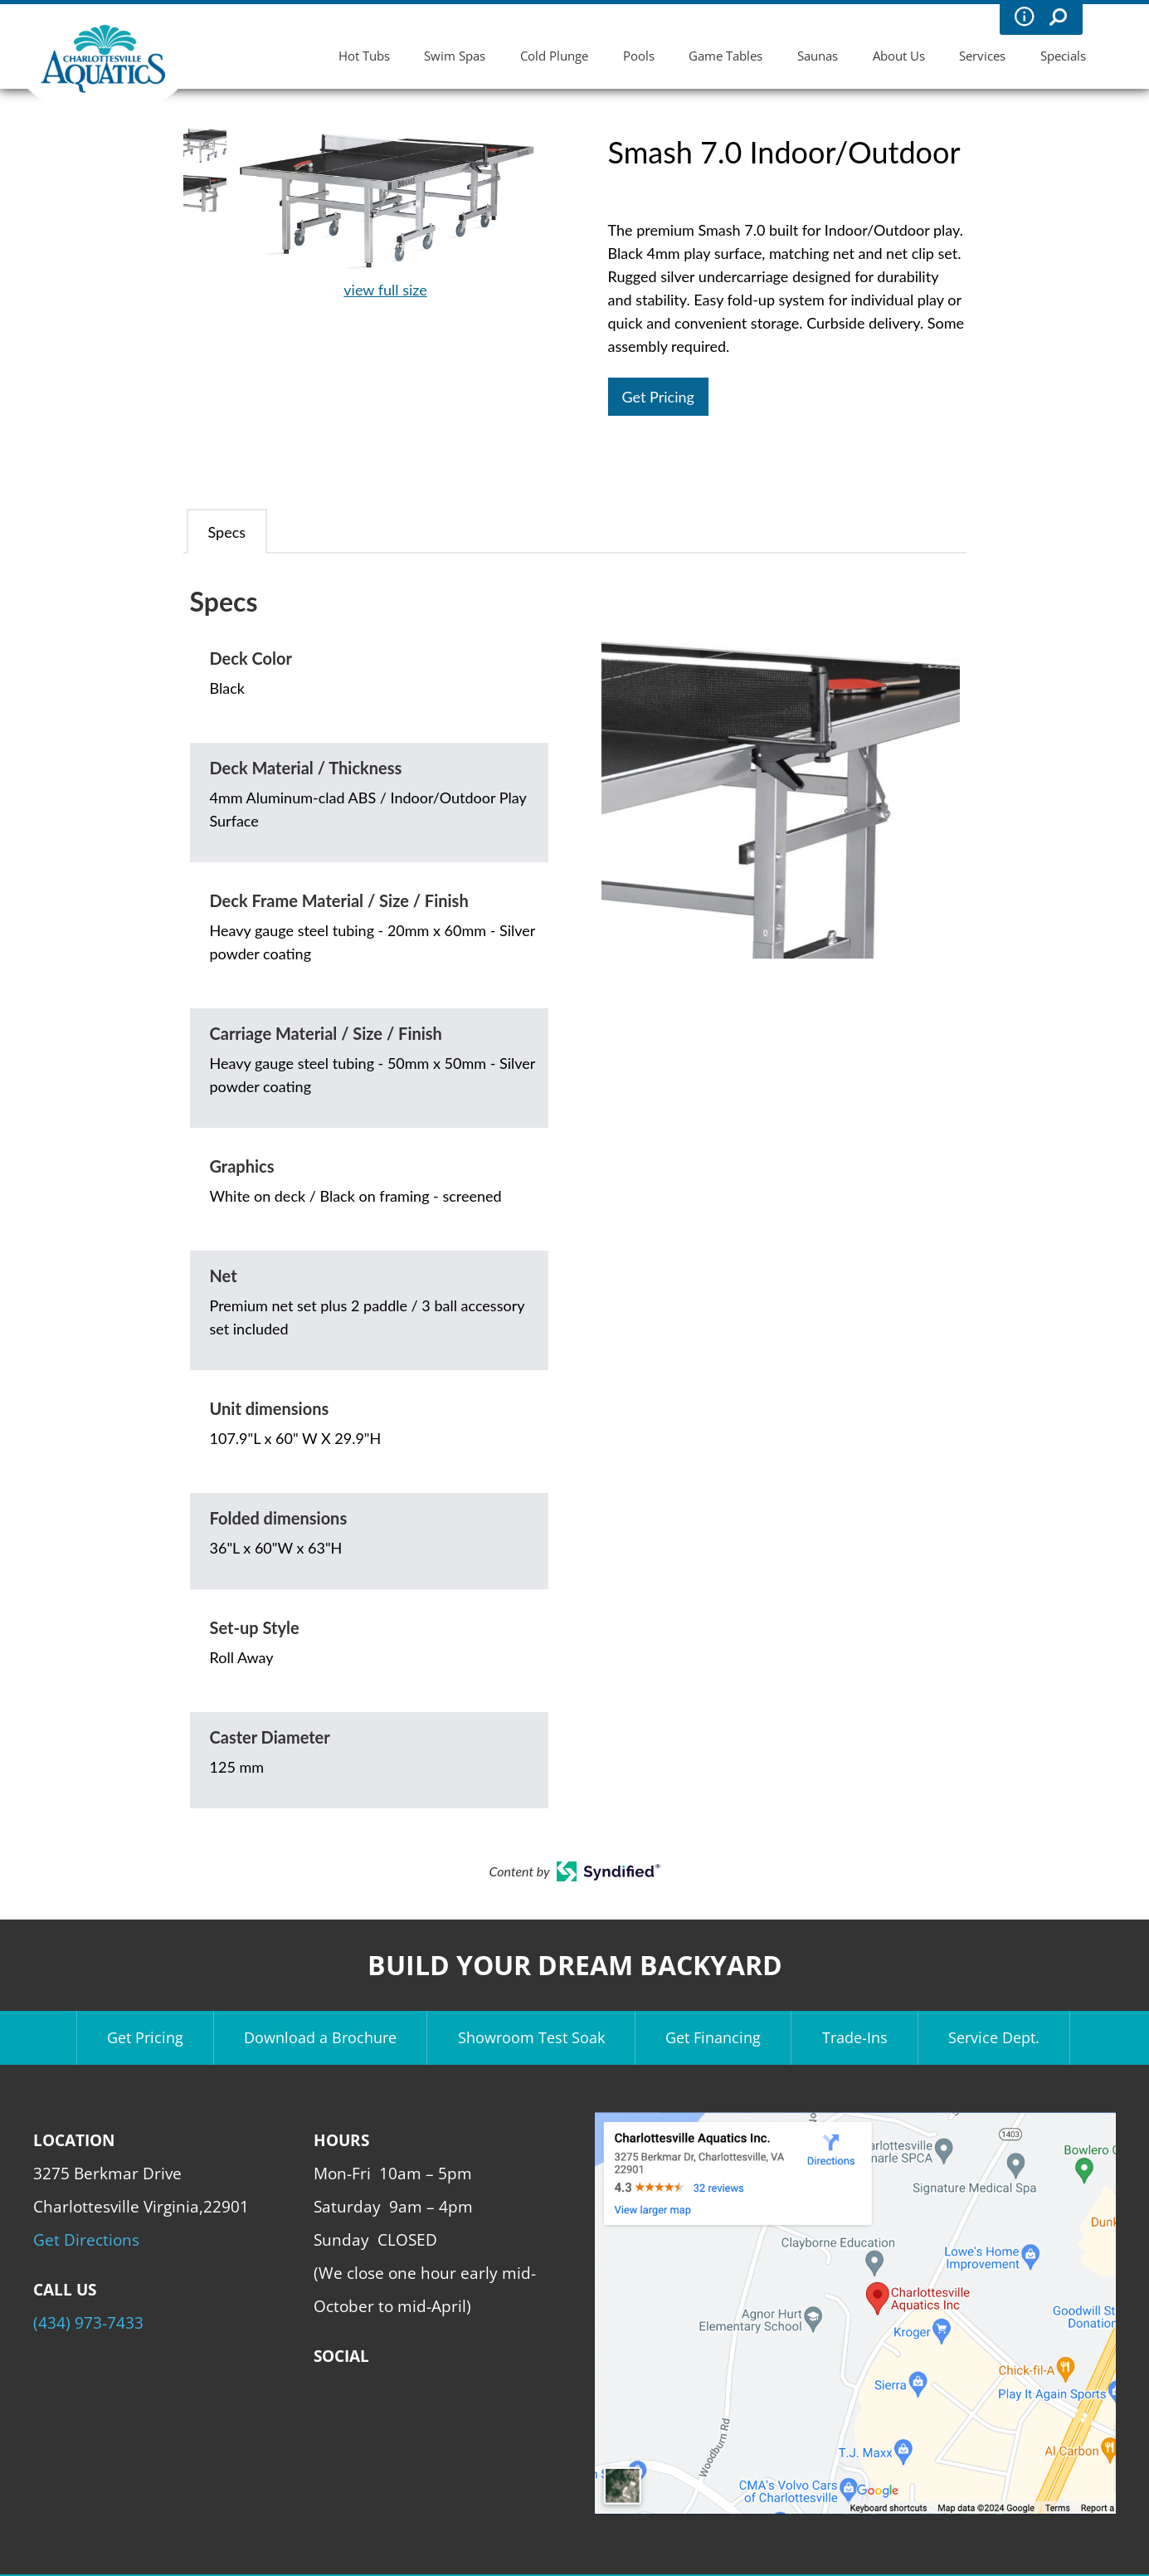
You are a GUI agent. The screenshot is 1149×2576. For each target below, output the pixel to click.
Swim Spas (454, 55)
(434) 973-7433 (88, 2322)
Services (982, 55)
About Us (899, 55)
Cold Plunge (554, 55)
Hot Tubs (364, 55)
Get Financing (713, 2037)
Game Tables (725, 55)
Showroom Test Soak (531, 2037)
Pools (639, 55)
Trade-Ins (855, 2037)
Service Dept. (993, 2037)
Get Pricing (658, 397)
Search (1057, 16)
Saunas (817, 55)
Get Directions (86, 2239)
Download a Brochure (320, 2037)
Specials (1063, 55)
